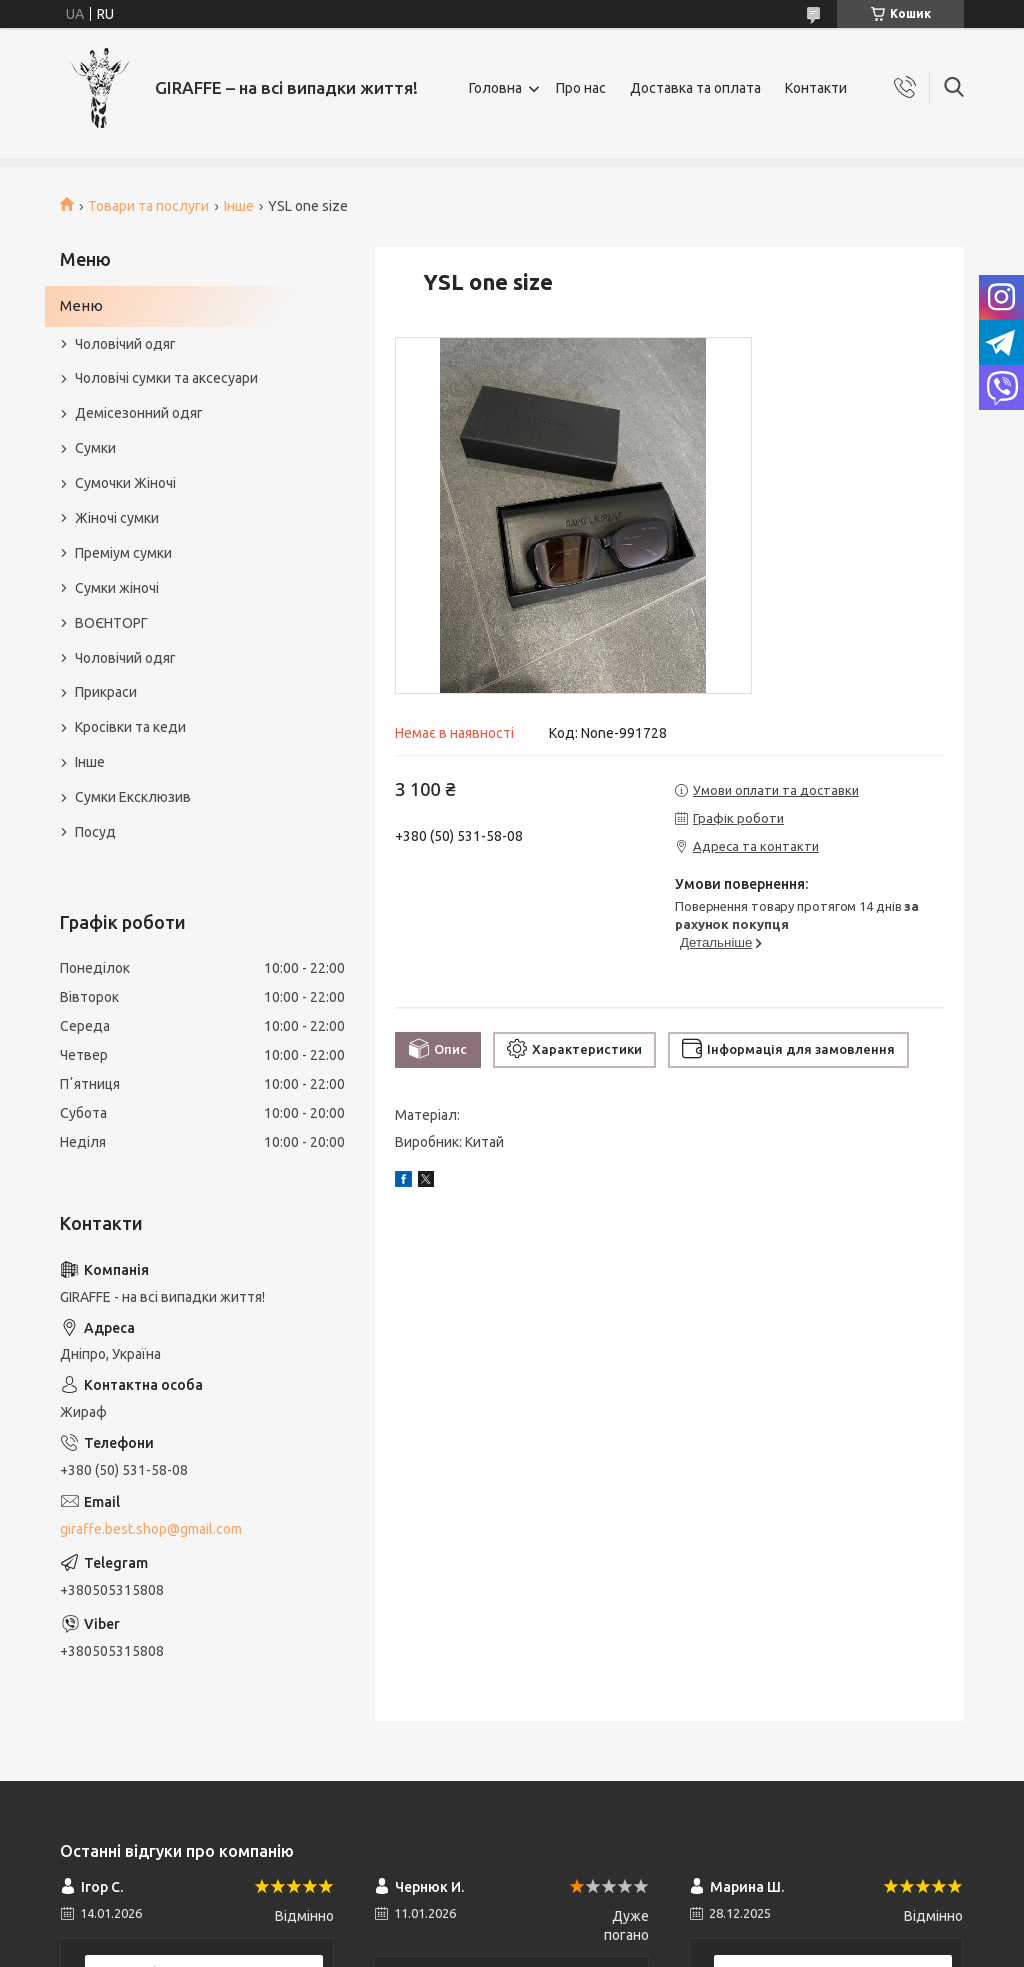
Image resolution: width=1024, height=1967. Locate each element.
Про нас (581, 88)
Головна (495, 88)
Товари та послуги (148, 206)
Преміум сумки (123, 553)
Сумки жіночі (117, 588)
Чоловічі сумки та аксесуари (166, 378)
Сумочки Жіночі (125, 483)
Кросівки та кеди (130, 727)
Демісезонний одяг (139, 413)
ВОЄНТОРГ (111, 623)
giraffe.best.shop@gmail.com (151, 1529)
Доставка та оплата (695, 88)
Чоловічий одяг (125, 344)
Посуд (95, 832)
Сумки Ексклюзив (133, 797)
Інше (239, 206)
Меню (81, 305)
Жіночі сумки (117, 518)
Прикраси (106, 692)
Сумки (95, 448)
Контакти (816, 88)
